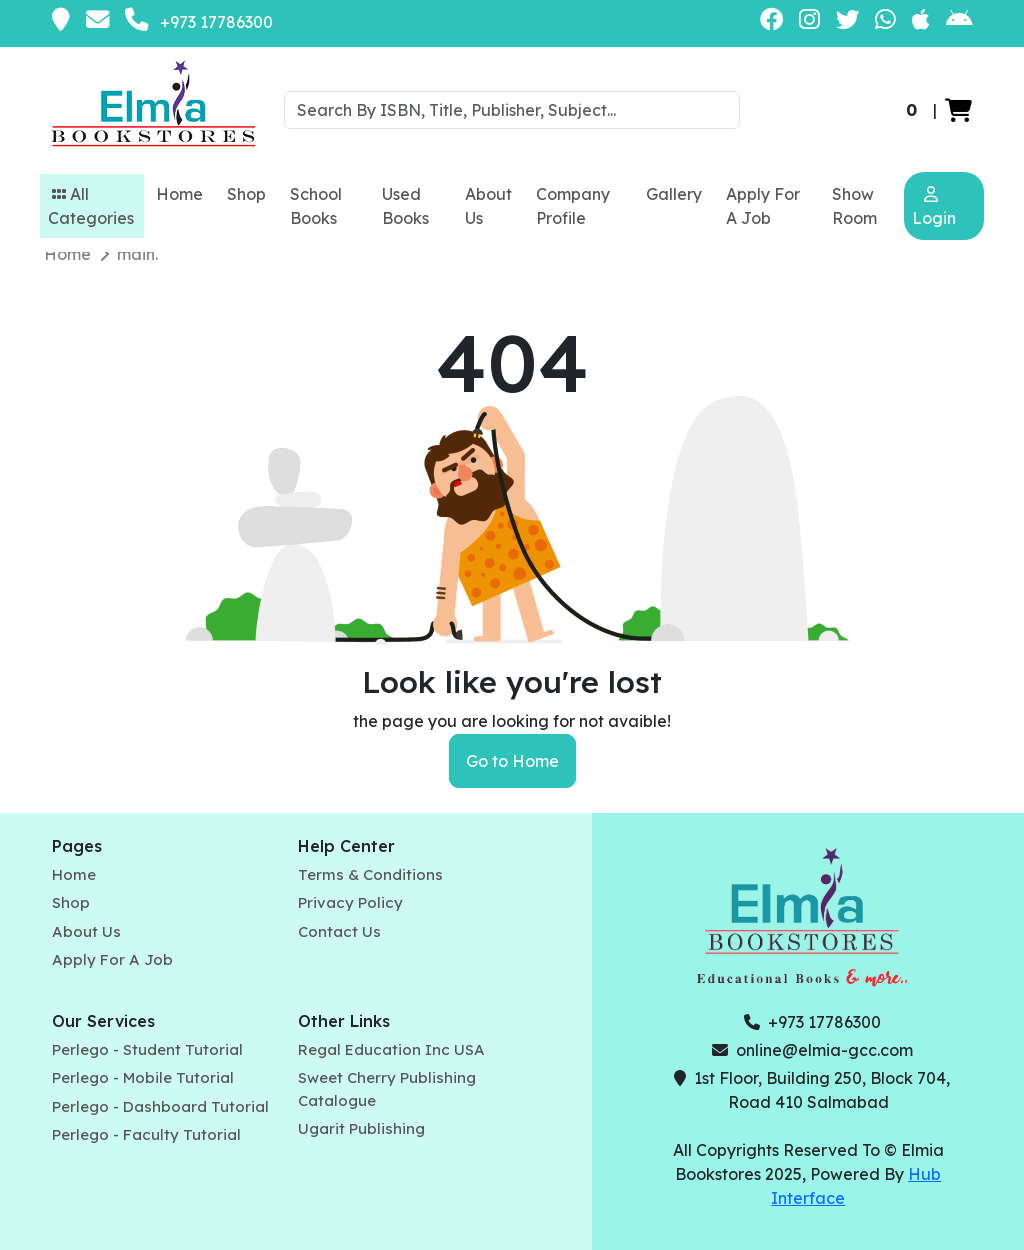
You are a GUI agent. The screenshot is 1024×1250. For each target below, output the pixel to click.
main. (137, 254)
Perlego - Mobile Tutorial (143, 1077)
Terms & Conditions (370, 874)
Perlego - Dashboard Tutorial (160, 1106)
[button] (958, 110)
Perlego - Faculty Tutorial (146, 1134)
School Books (316, 206)
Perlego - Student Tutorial (147, 1049)
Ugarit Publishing (361, 1128)
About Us (488, 206)
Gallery (674, 194)
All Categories (91, 206)
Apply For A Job (763, 206)
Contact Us (339, 931)
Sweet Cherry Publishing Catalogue (387, 1089)
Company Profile (573, 206)
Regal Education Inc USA (391, 1049)
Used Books (405, 206)
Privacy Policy (350, 902)
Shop (246, 194)
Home (179, 194)
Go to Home (512, 761)
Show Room (854, 206)
